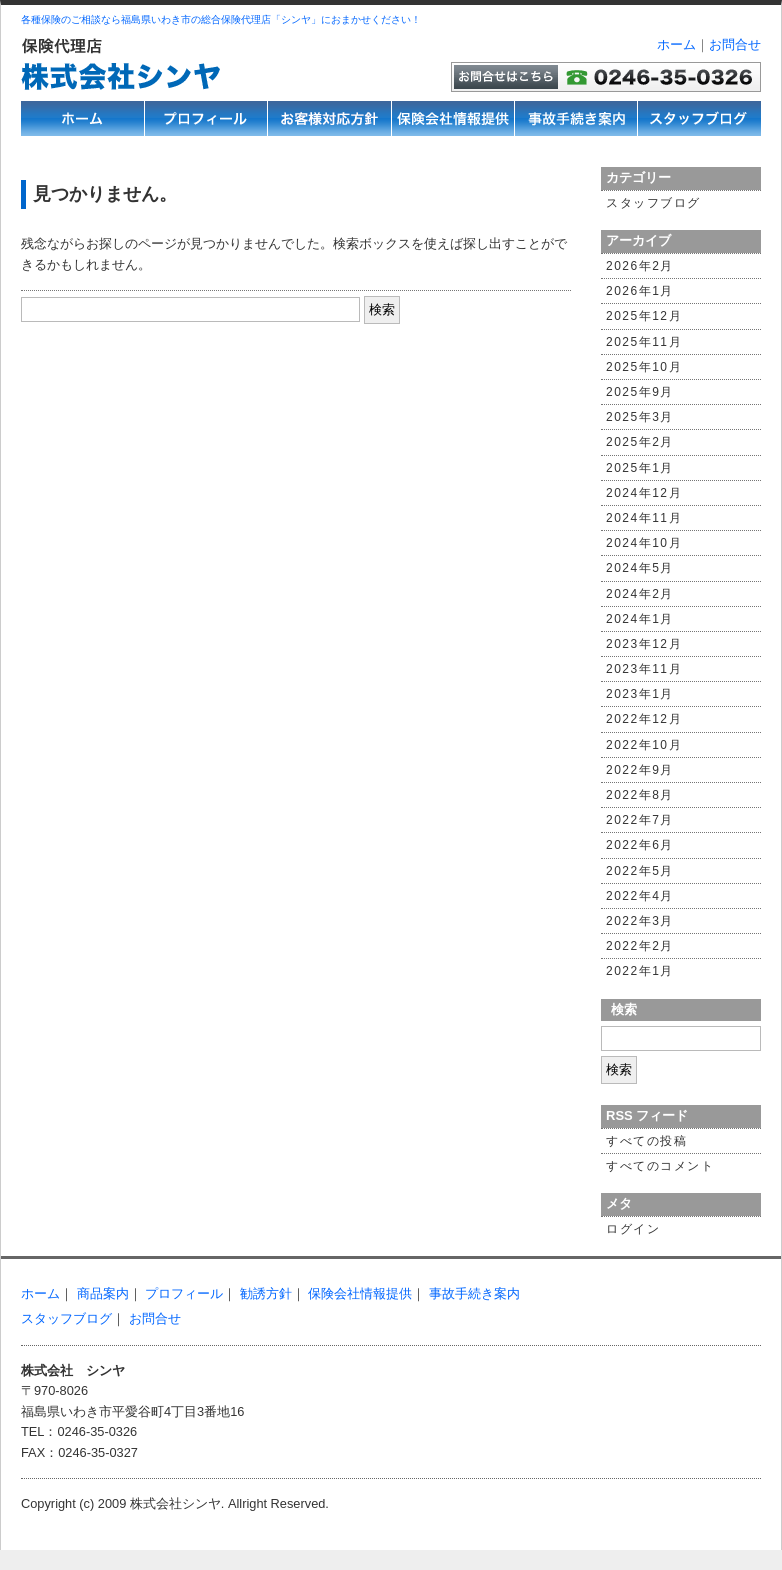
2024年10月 (644, 543)
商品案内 (103, 1293)
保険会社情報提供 (360, 1293)
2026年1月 (640, 291)
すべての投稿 (646, 1141)
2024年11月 (644, 518)
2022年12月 (644, 719)
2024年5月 (640, 568)
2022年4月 (640, 896)
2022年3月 (640, 921)
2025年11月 (644, 342)
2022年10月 (644, 745)
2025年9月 (640, 392)
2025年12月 (644, 316)
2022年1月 (640, 971)
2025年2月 (640, 442)
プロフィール (184, 1293)
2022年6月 (640, 845)
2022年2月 (640, 946)
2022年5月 (640, 871)
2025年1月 (640, 468)
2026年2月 (640, 266)
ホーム (676, 44)
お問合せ (735, 44)
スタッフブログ (653, 203)
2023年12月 (644, 644)
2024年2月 (640, 594)
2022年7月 (640, 820)
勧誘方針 (266, 1293)
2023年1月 (640, 694)
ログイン (633, 1229)
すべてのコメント (660, 1166)
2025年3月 (640, 417)
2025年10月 (644, 367)
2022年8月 (640, 795)
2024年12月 (644, 493)
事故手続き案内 (474, 1293)
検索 (624, 1009)
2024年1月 (640, 619)
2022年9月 (640, 770)
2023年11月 (644, 669)
